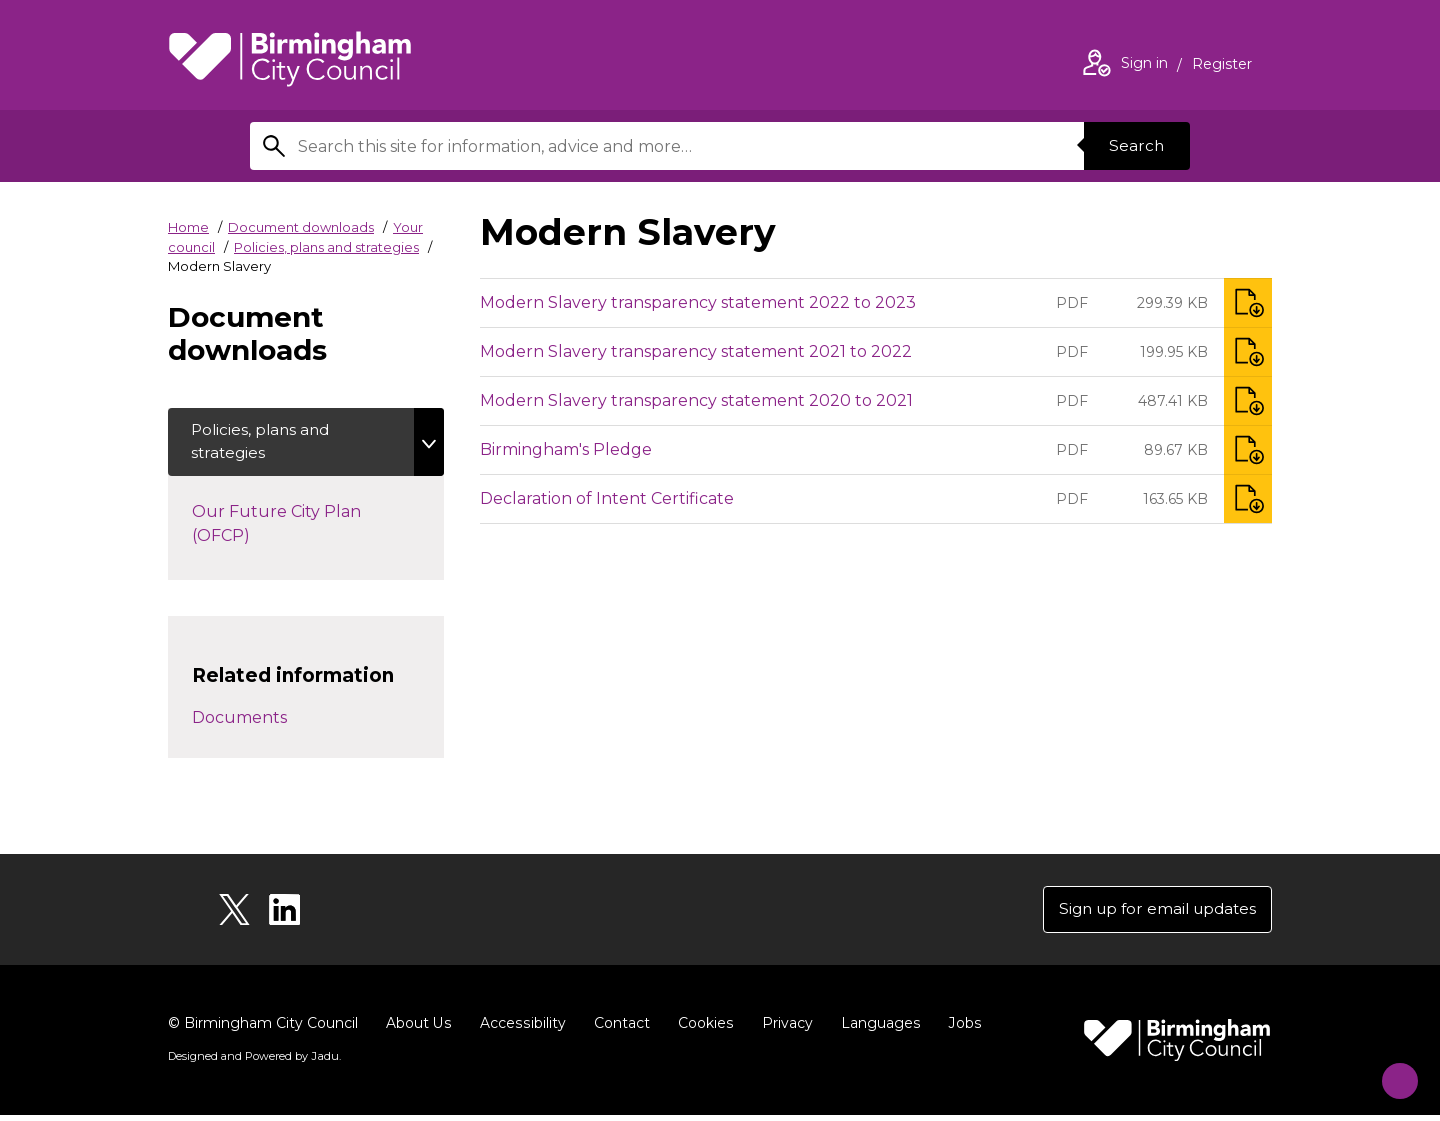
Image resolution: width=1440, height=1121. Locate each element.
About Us (418, 1029)
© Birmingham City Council (263, 1029)
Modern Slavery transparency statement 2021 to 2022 (696, 351)
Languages (876, 1029)
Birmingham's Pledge (566, 449)
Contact (619, 1029)
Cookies (702, 1029)
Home (188, 227)
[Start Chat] (1390, 1071)
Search (1134, 145)
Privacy (783, 1029)
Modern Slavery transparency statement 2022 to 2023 (698, 302)
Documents (239, 720)
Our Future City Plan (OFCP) (276, 527)
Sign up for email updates (1151, 913)
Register (1222, 66)
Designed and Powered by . (253, 1062)
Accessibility (521, 1029)
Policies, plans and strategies (326, 247)
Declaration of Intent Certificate (607, 498)
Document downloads (301, 227)
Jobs (960, 1029)
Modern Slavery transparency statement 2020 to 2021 (696, 400)
